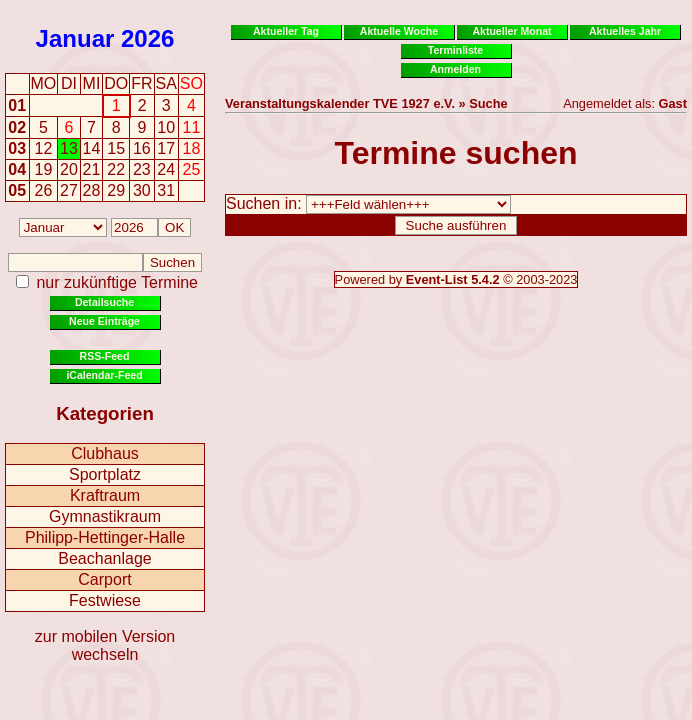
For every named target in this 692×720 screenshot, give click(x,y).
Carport (104, 579)
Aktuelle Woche (399, 31)
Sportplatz (105, 474)
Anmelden (455, 69)
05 (17, 190)
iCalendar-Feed (104, 375)
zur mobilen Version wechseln (105, 645)
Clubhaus (105, 453)
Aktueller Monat (511, 31)
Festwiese (105, 600)
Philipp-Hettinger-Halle (105, 537)
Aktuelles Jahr (625, 31)
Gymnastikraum (105, 516)
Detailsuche (104, 302)
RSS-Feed (105, 356)
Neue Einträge (104, 321)
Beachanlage (104, 558)
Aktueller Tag (286, 31)
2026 (147, 38)
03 (17, 148)
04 (17, 169)
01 (17, 105)
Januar (75, 38)
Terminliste (455, 50)
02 (17, 127)
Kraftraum (105, 495)
